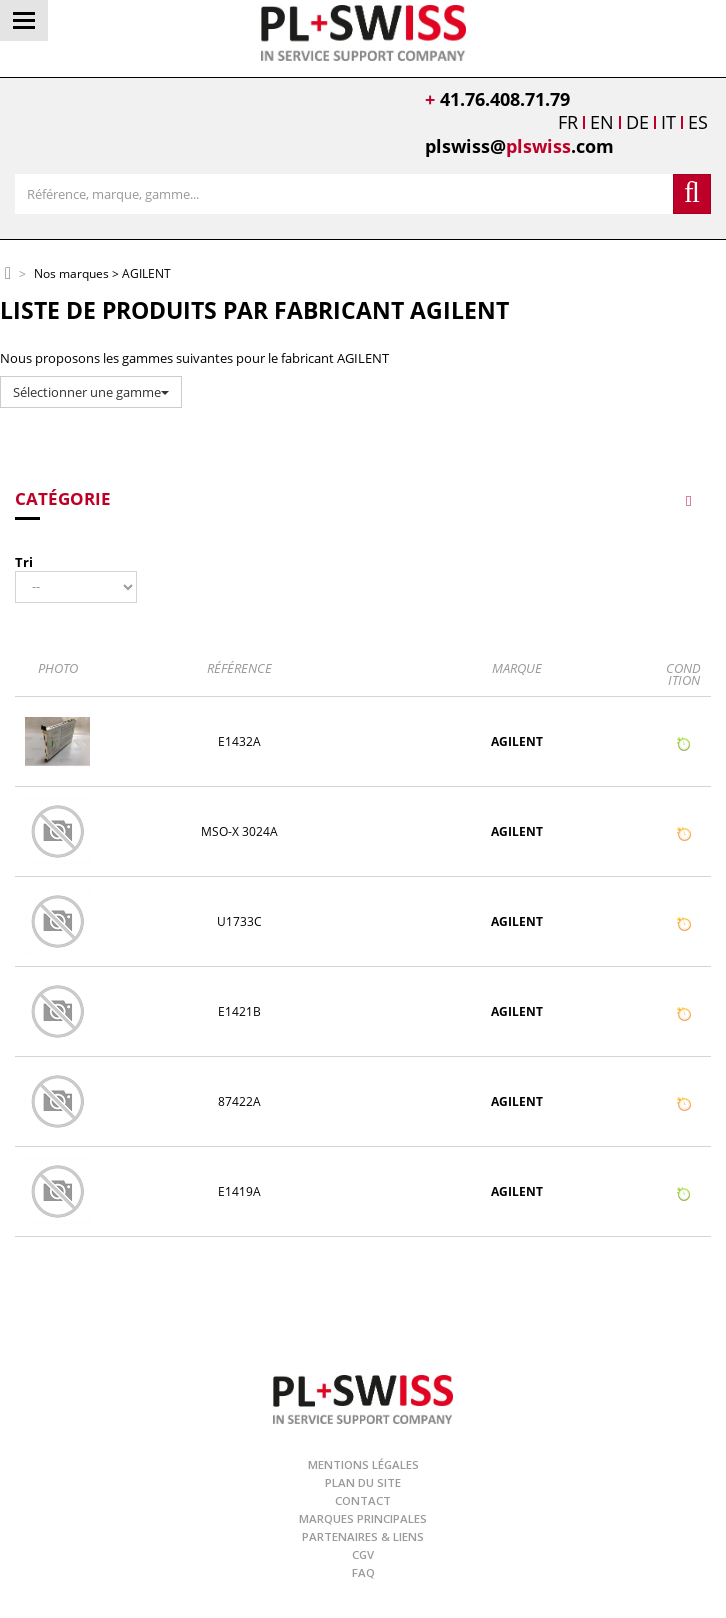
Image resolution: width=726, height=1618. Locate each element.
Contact (363, 1500)
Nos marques (71, 274)
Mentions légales (363, 1464)
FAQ (363, 1572)
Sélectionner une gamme (91, 392)
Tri (24, 562)
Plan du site (363, 1482)
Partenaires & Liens (363, 1536)
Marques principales (363, 1518)
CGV (363, 1554)
